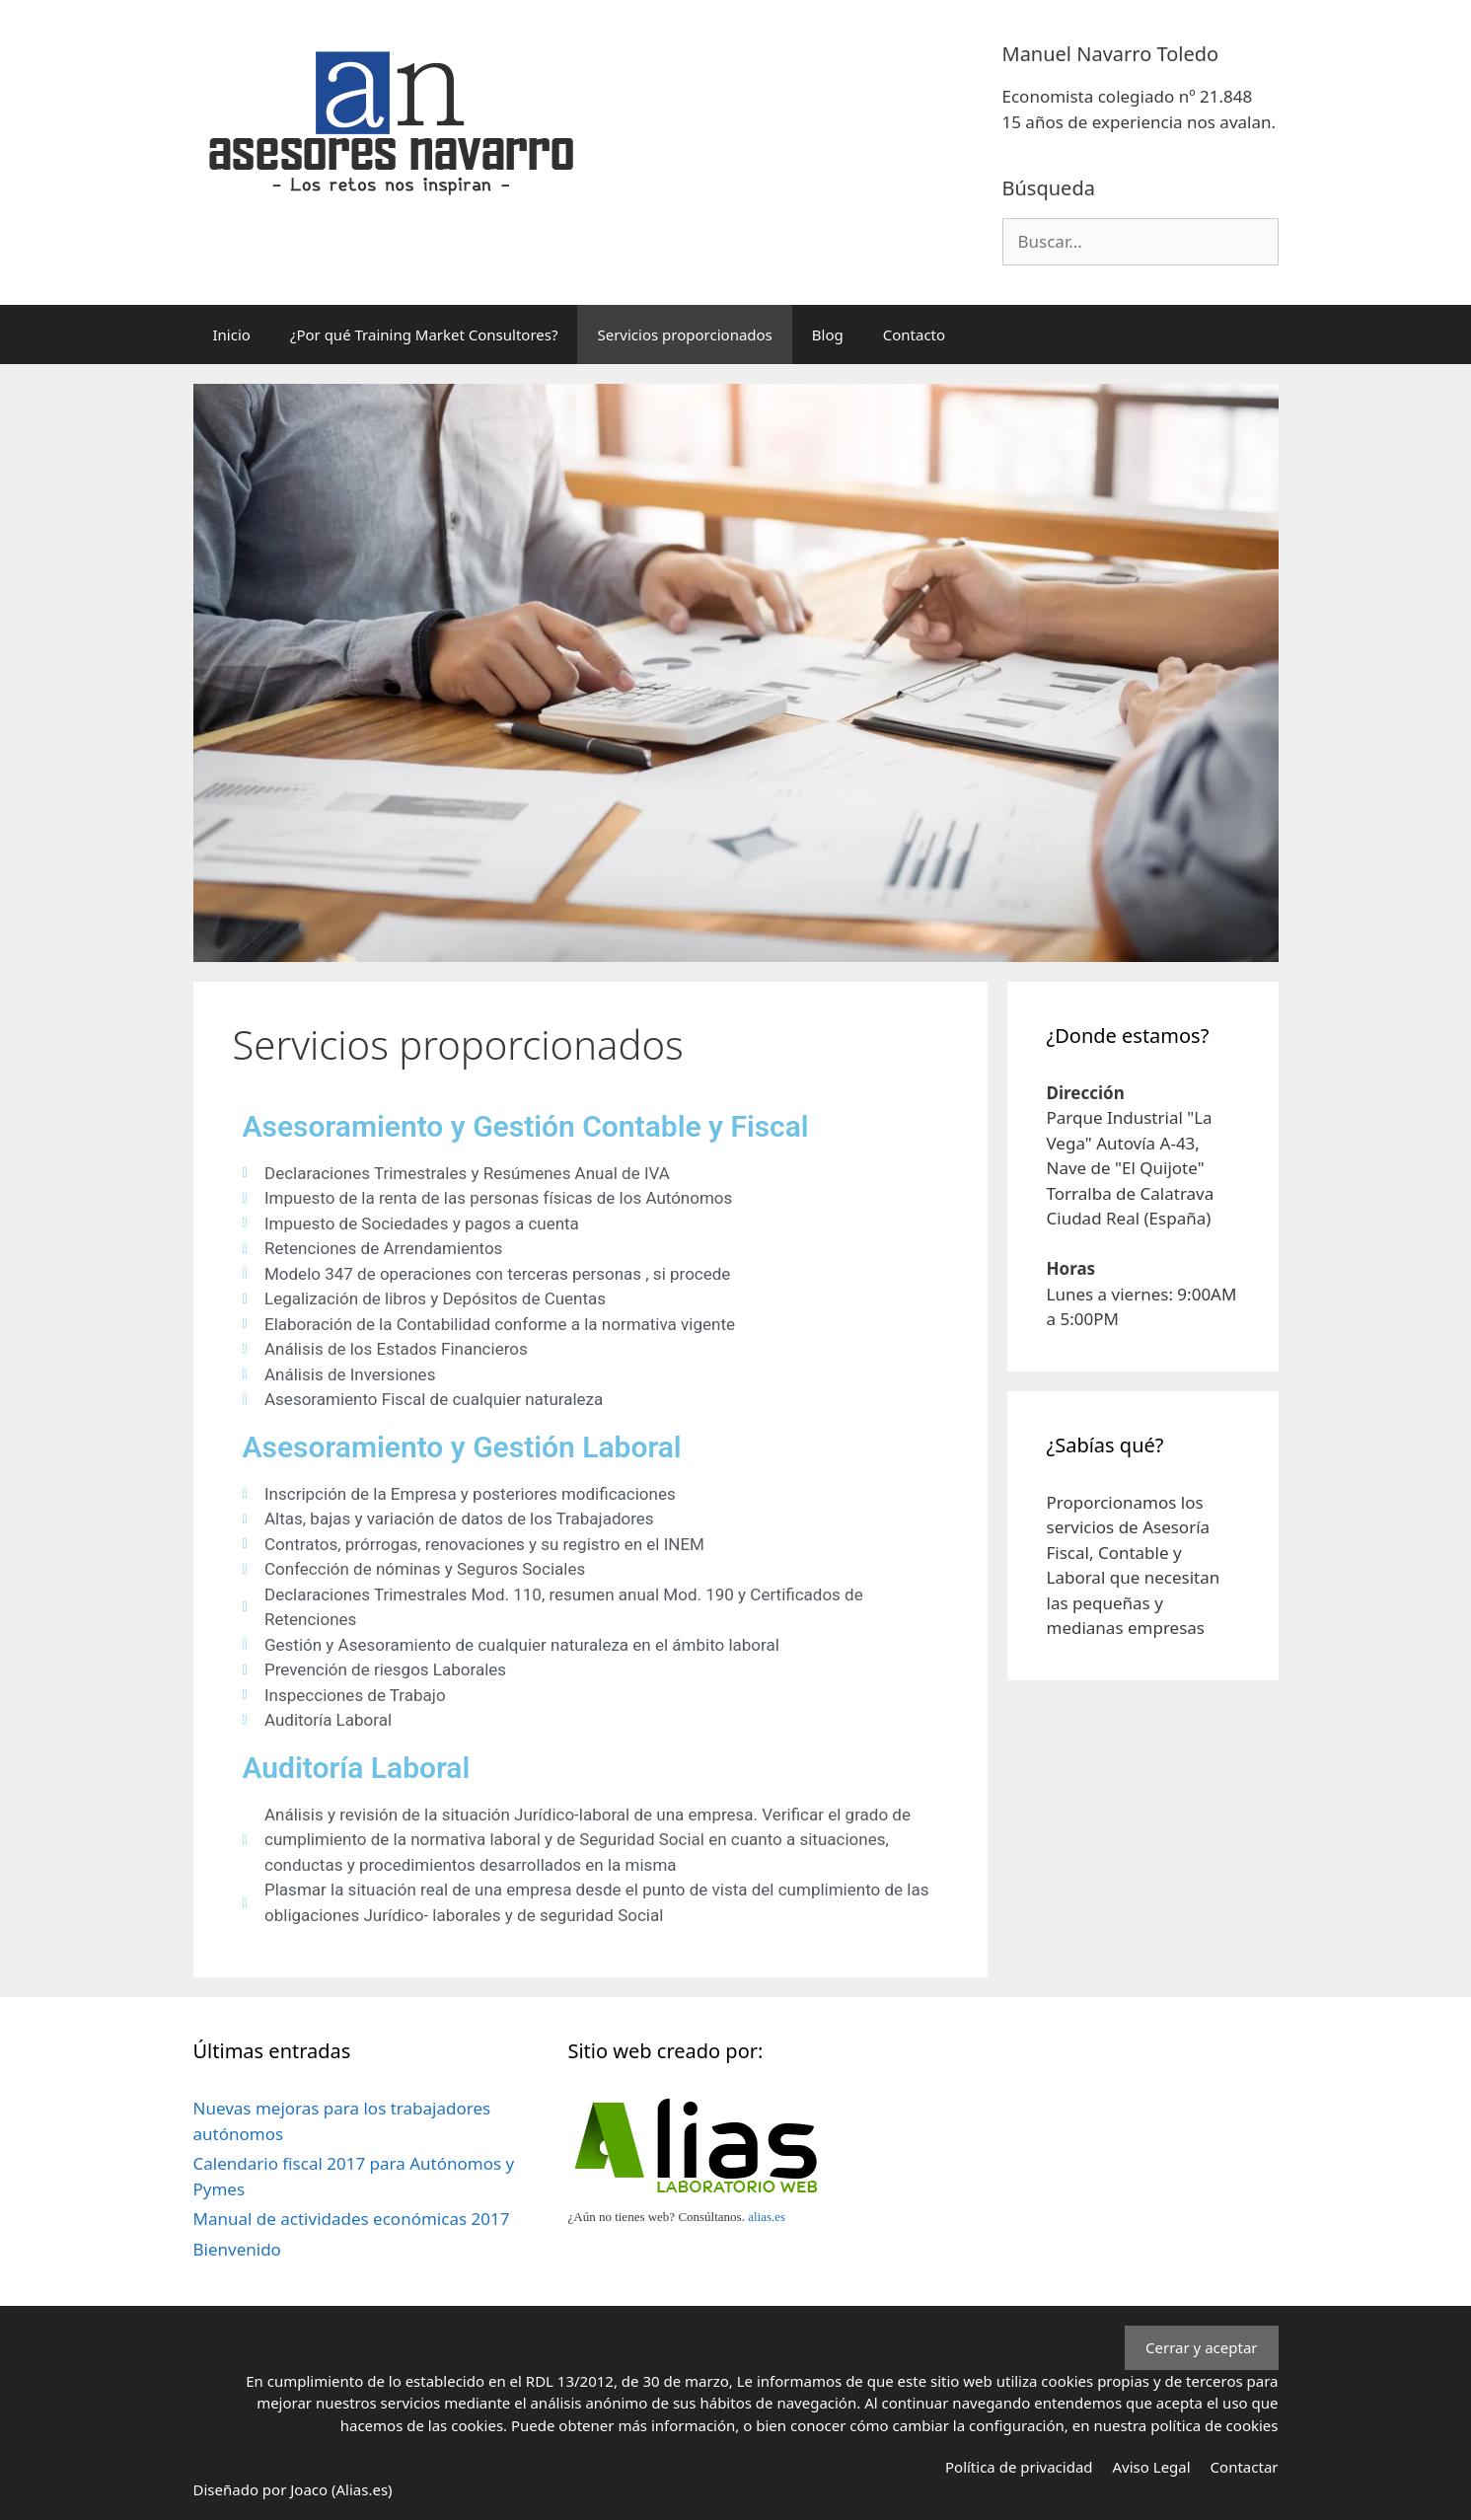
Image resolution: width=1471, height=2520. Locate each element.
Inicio (232, 334)
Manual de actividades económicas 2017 (351, 2218)
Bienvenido (237, 2249)
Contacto (914, 334)
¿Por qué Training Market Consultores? (424, 334)
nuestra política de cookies (1185, 2425)
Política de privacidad (1019, 2467)
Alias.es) (364, 2489)
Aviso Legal (1152, 2467)
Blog (828, 334)
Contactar (1245, 2467)
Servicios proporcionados (684, 334)
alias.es (766, 2216)
